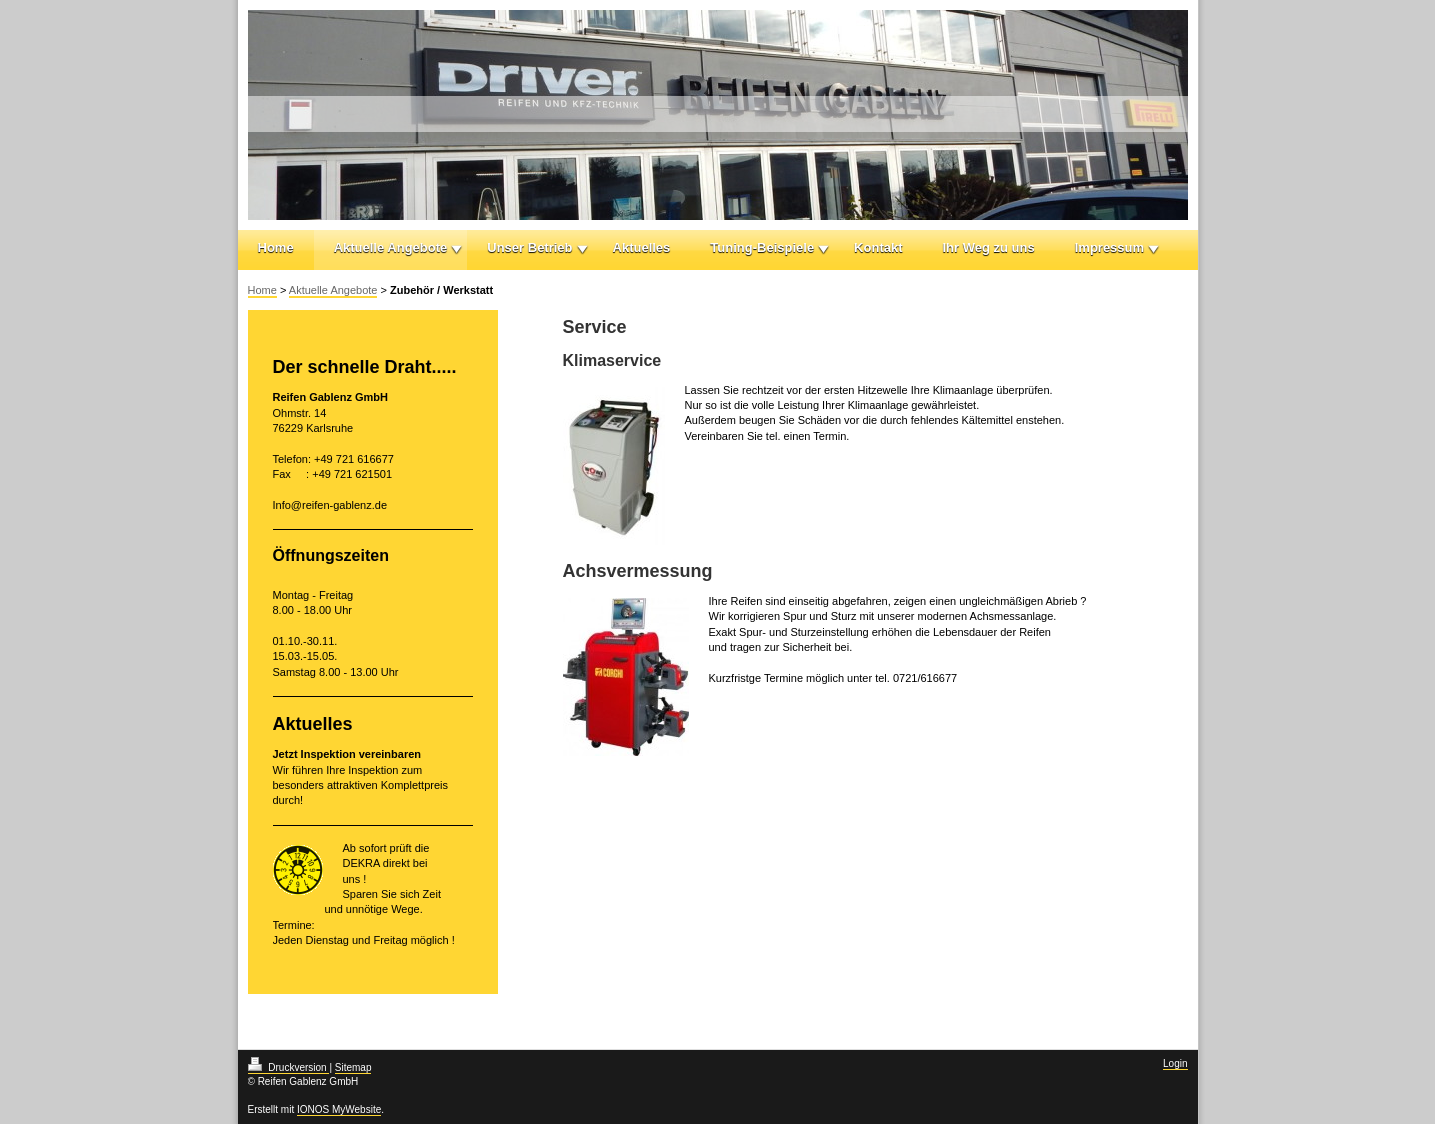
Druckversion (289, 1067)
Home (276, 247)
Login (1175, 1063)
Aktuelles (642, 247)
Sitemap (353, 1067)
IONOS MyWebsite (339, 1109)
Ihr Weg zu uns (989, 247)
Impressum (1109, 247)
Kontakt (878, 247)
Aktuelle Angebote (391, 247)
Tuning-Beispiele (762, 247)
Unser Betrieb (529, 247)
